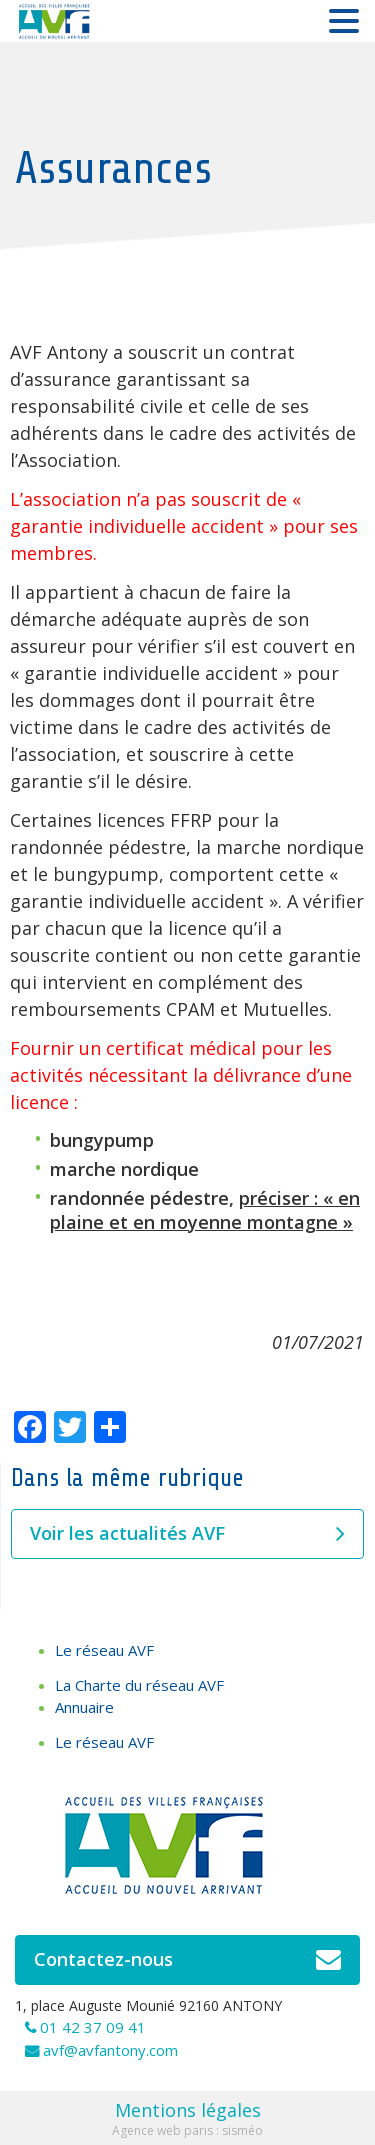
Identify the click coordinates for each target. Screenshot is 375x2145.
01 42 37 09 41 (93, 2027)
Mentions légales (188, 2110)
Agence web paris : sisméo (187, 2130)
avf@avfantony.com (110, 2050)
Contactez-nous (187, 1960)
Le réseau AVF (104, 1650)
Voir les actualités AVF (187, 1534)
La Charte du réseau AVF (139, 1685)
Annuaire (84, 1707)
